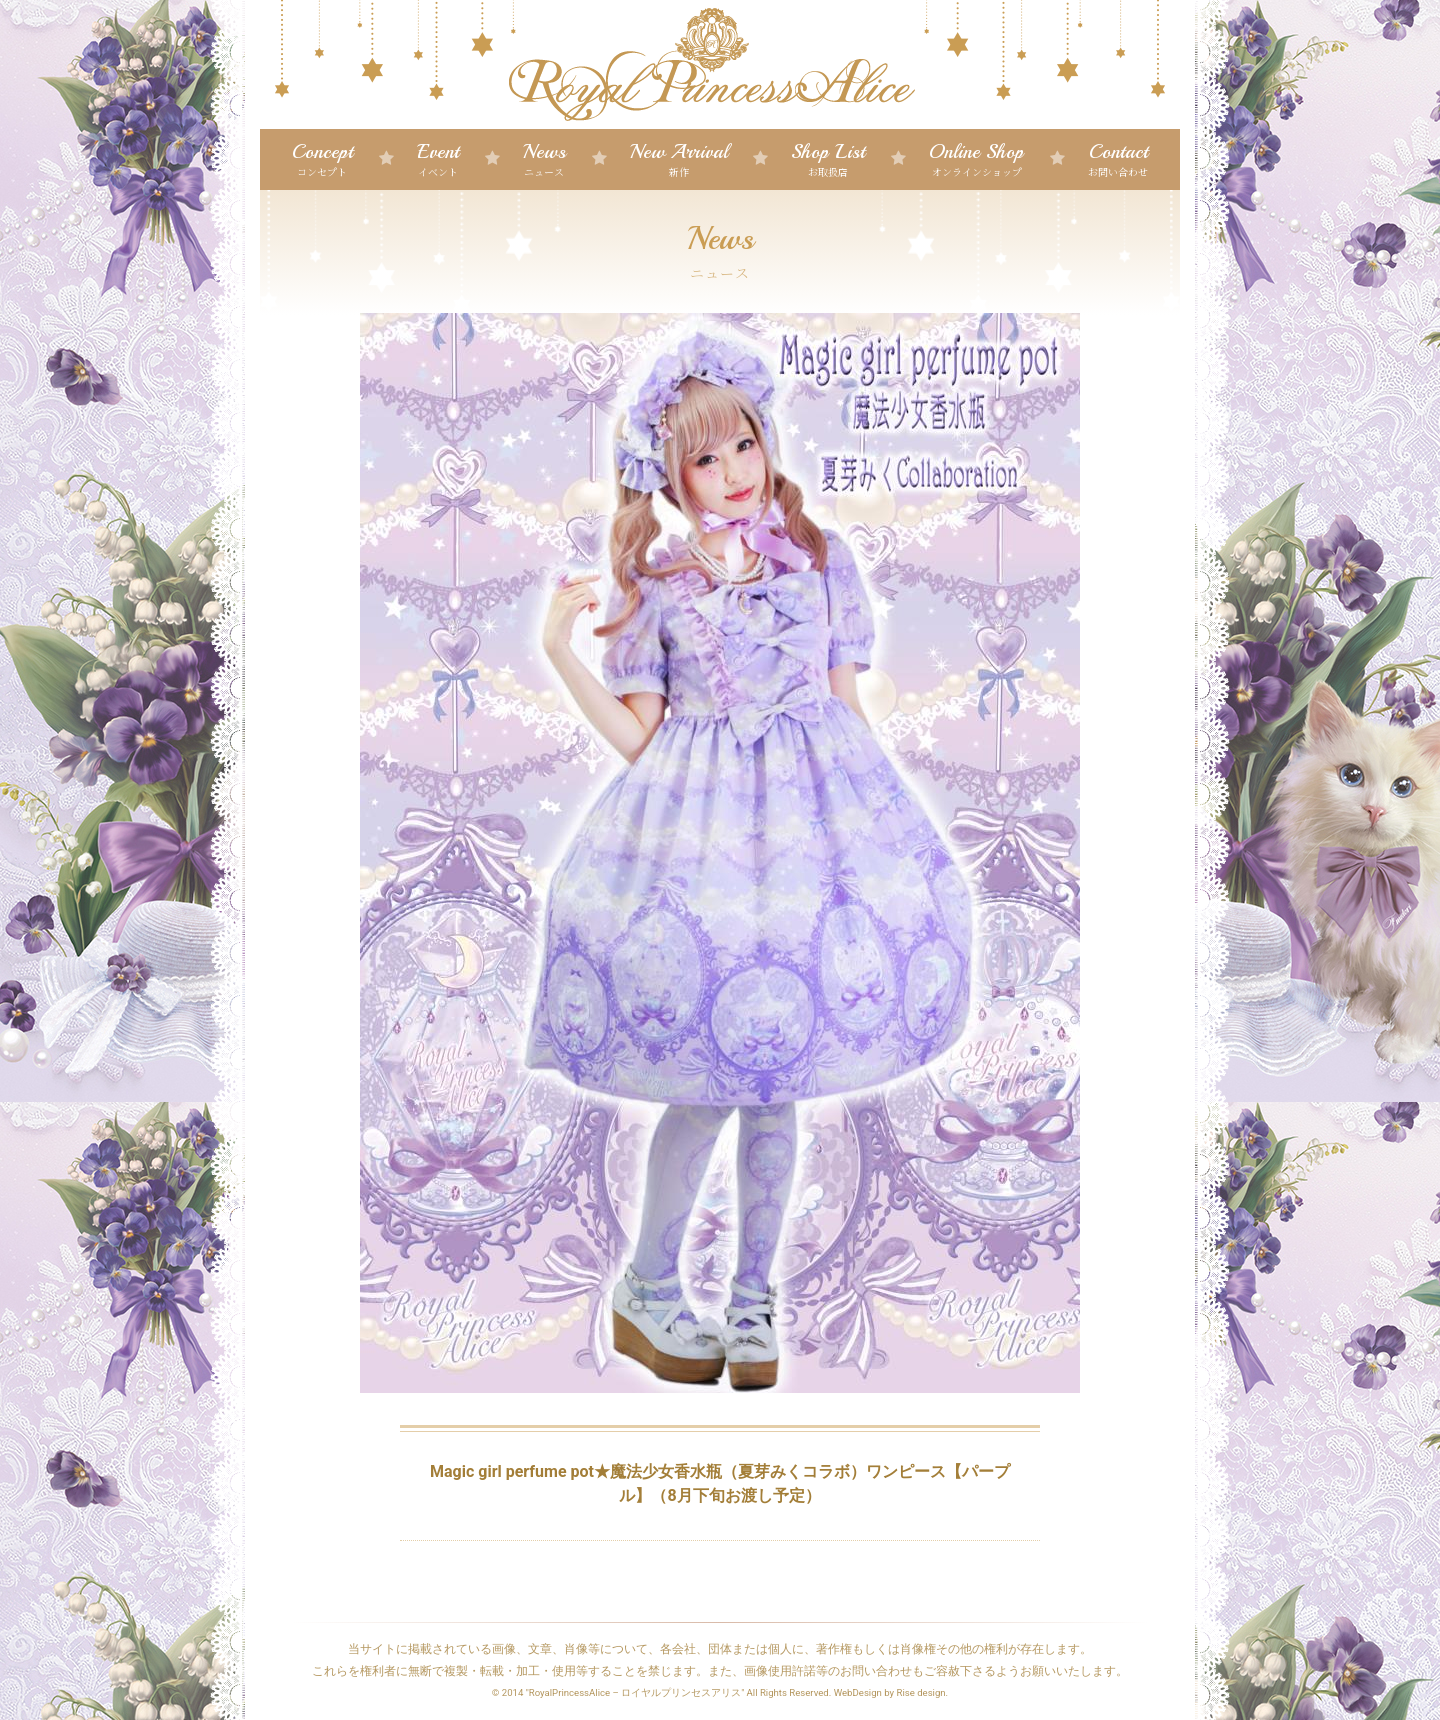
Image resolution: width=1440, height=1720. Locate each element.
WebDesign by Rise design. (891, 1692)
